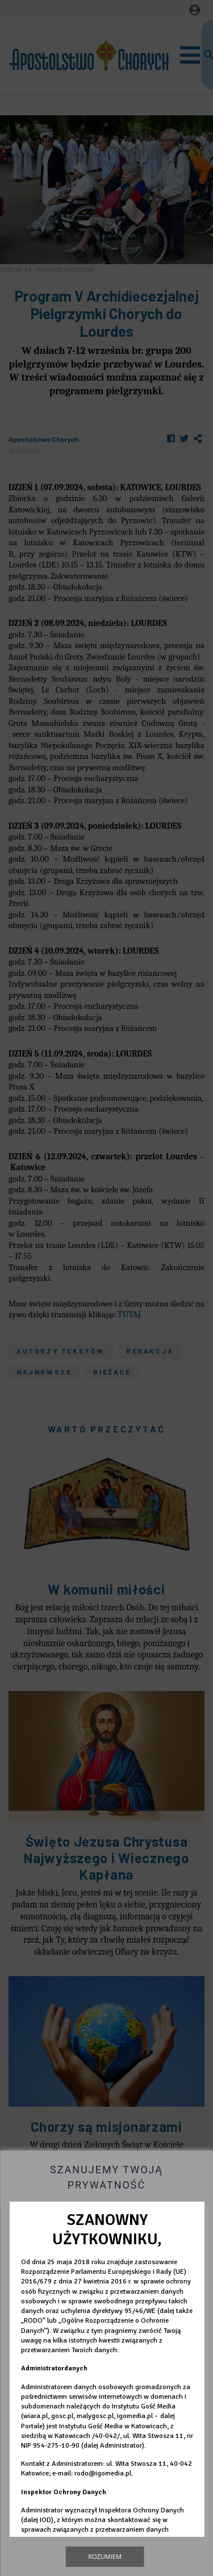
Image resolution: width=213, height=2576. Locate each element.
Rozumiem (105, 2556)
